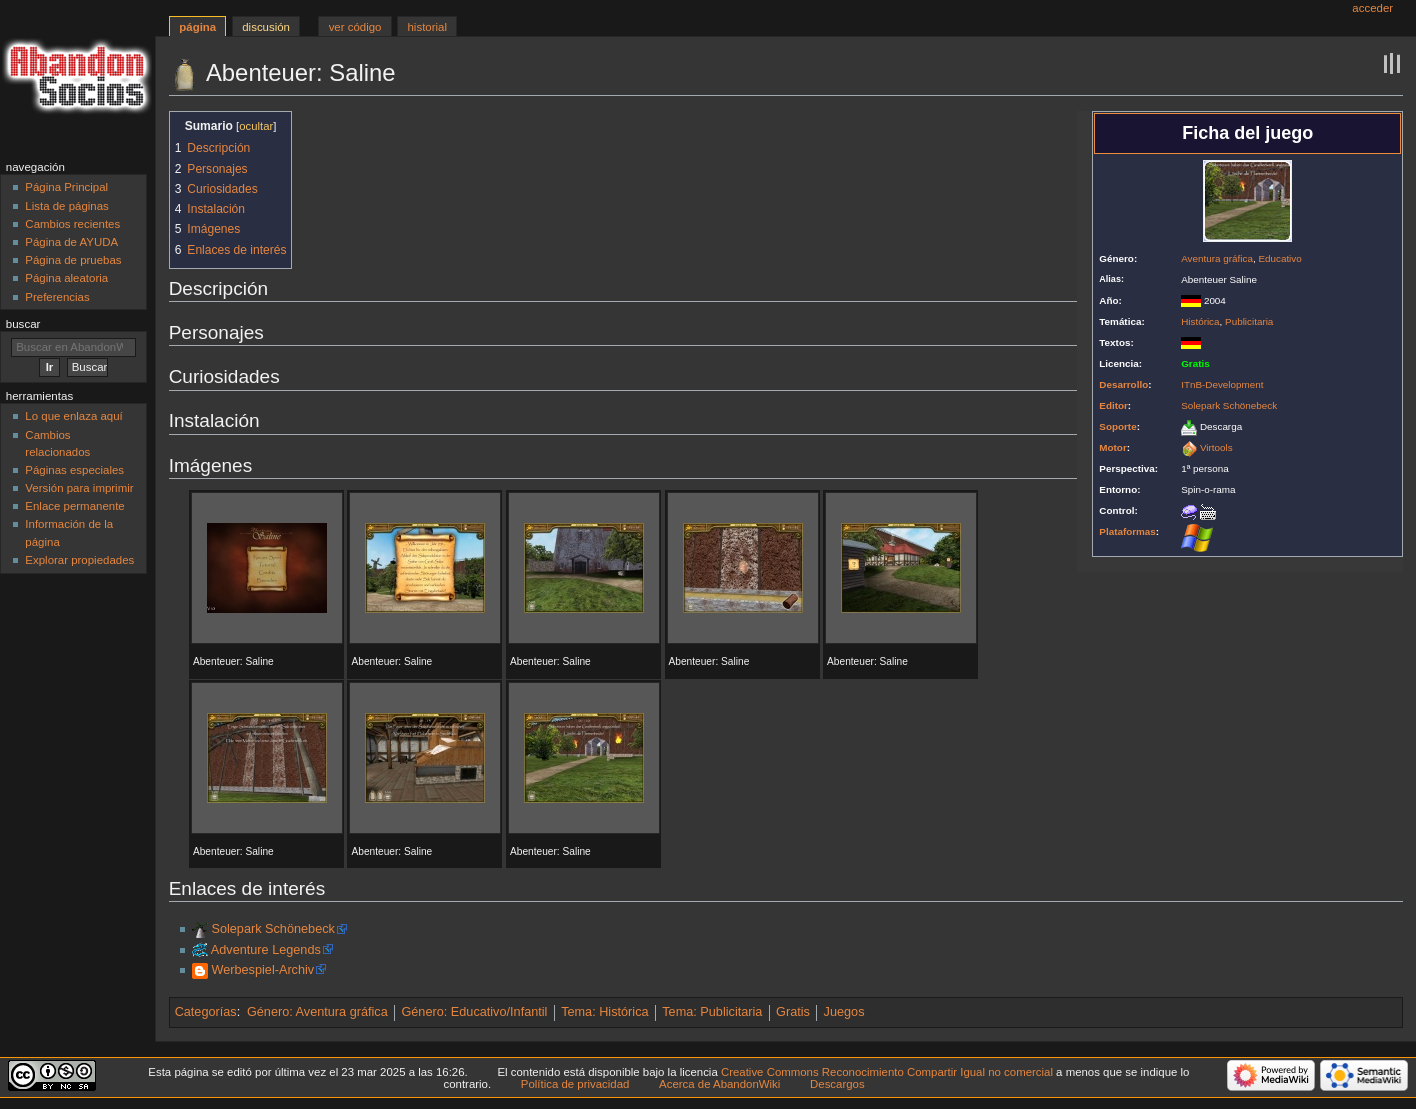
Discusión (266, 27)
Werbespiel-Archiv (262, 970)
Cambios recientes (72, 224)
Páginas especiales (74, 470)
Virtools (1216, 447)
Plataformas (1127, 531)
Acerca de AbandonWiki (719, 1084)
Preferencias (57, 297)
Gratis (793, 1012)
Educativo (1279, 258)
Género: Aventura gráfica (317, 1012)
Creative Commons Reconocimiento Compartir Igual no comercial (887, 1072)
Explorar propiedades (79, 560)
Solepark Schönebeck (1229, 405)
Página (197, 27)
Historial (427, 27)
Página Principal (66, 187)
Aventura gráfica (1217, 258)
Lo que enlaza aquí (73, 416)
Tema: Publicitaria (712, 1012)
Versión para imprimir (79, 488)
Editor (1113, 405)
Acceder (1372, 8)
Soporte (1117, 426)
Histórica (1200, 321)
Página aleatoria (66, 278)
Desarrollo (1123, 384)
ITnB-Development (1222, 384)
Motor (1112, 447)
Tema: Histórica (604, 1012)
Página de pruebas (73, 260)
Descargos (837, 1084)
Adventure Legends (266, 950)
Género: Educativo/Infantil (474, 1012)
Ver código (355, 27)
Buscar (23, 324)
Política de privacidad (575, 1084)
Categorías (206, 1012)
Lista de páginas (66, 206)
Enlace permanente (74, 506)
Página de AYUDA (71, 242)
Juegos (844, 1012)
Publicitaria (1249, 321)
